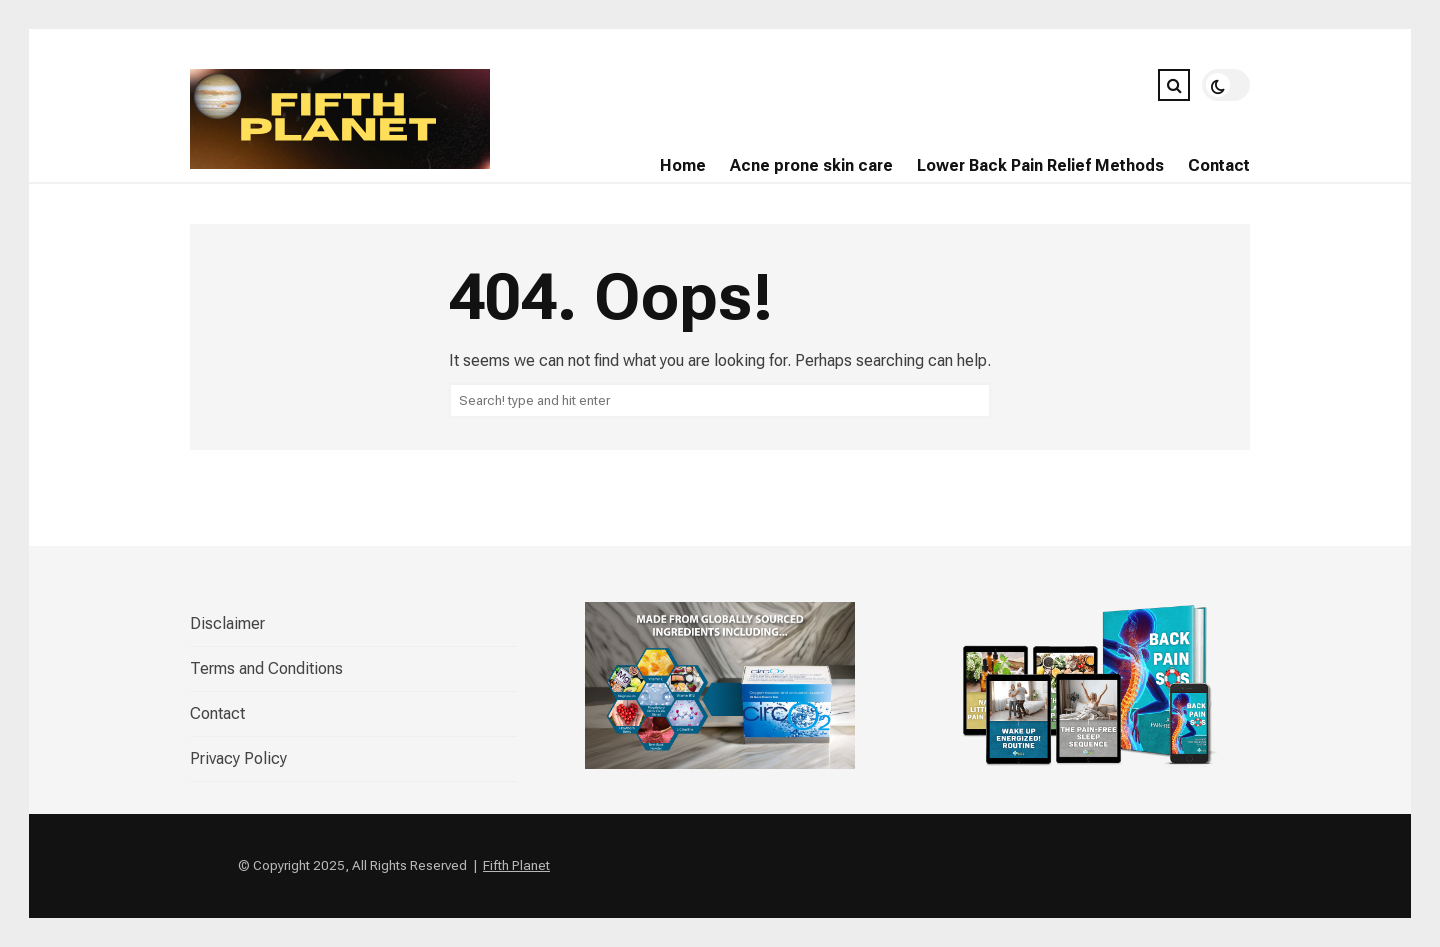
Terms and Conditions (266, 668)
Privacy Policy (238, 758)
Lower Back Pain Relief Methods (1040, 165)
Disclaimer (227, 623)
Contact (1219, 165)
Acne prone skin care (811, 165)
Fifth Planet (516, 865)
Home (683, 165)
